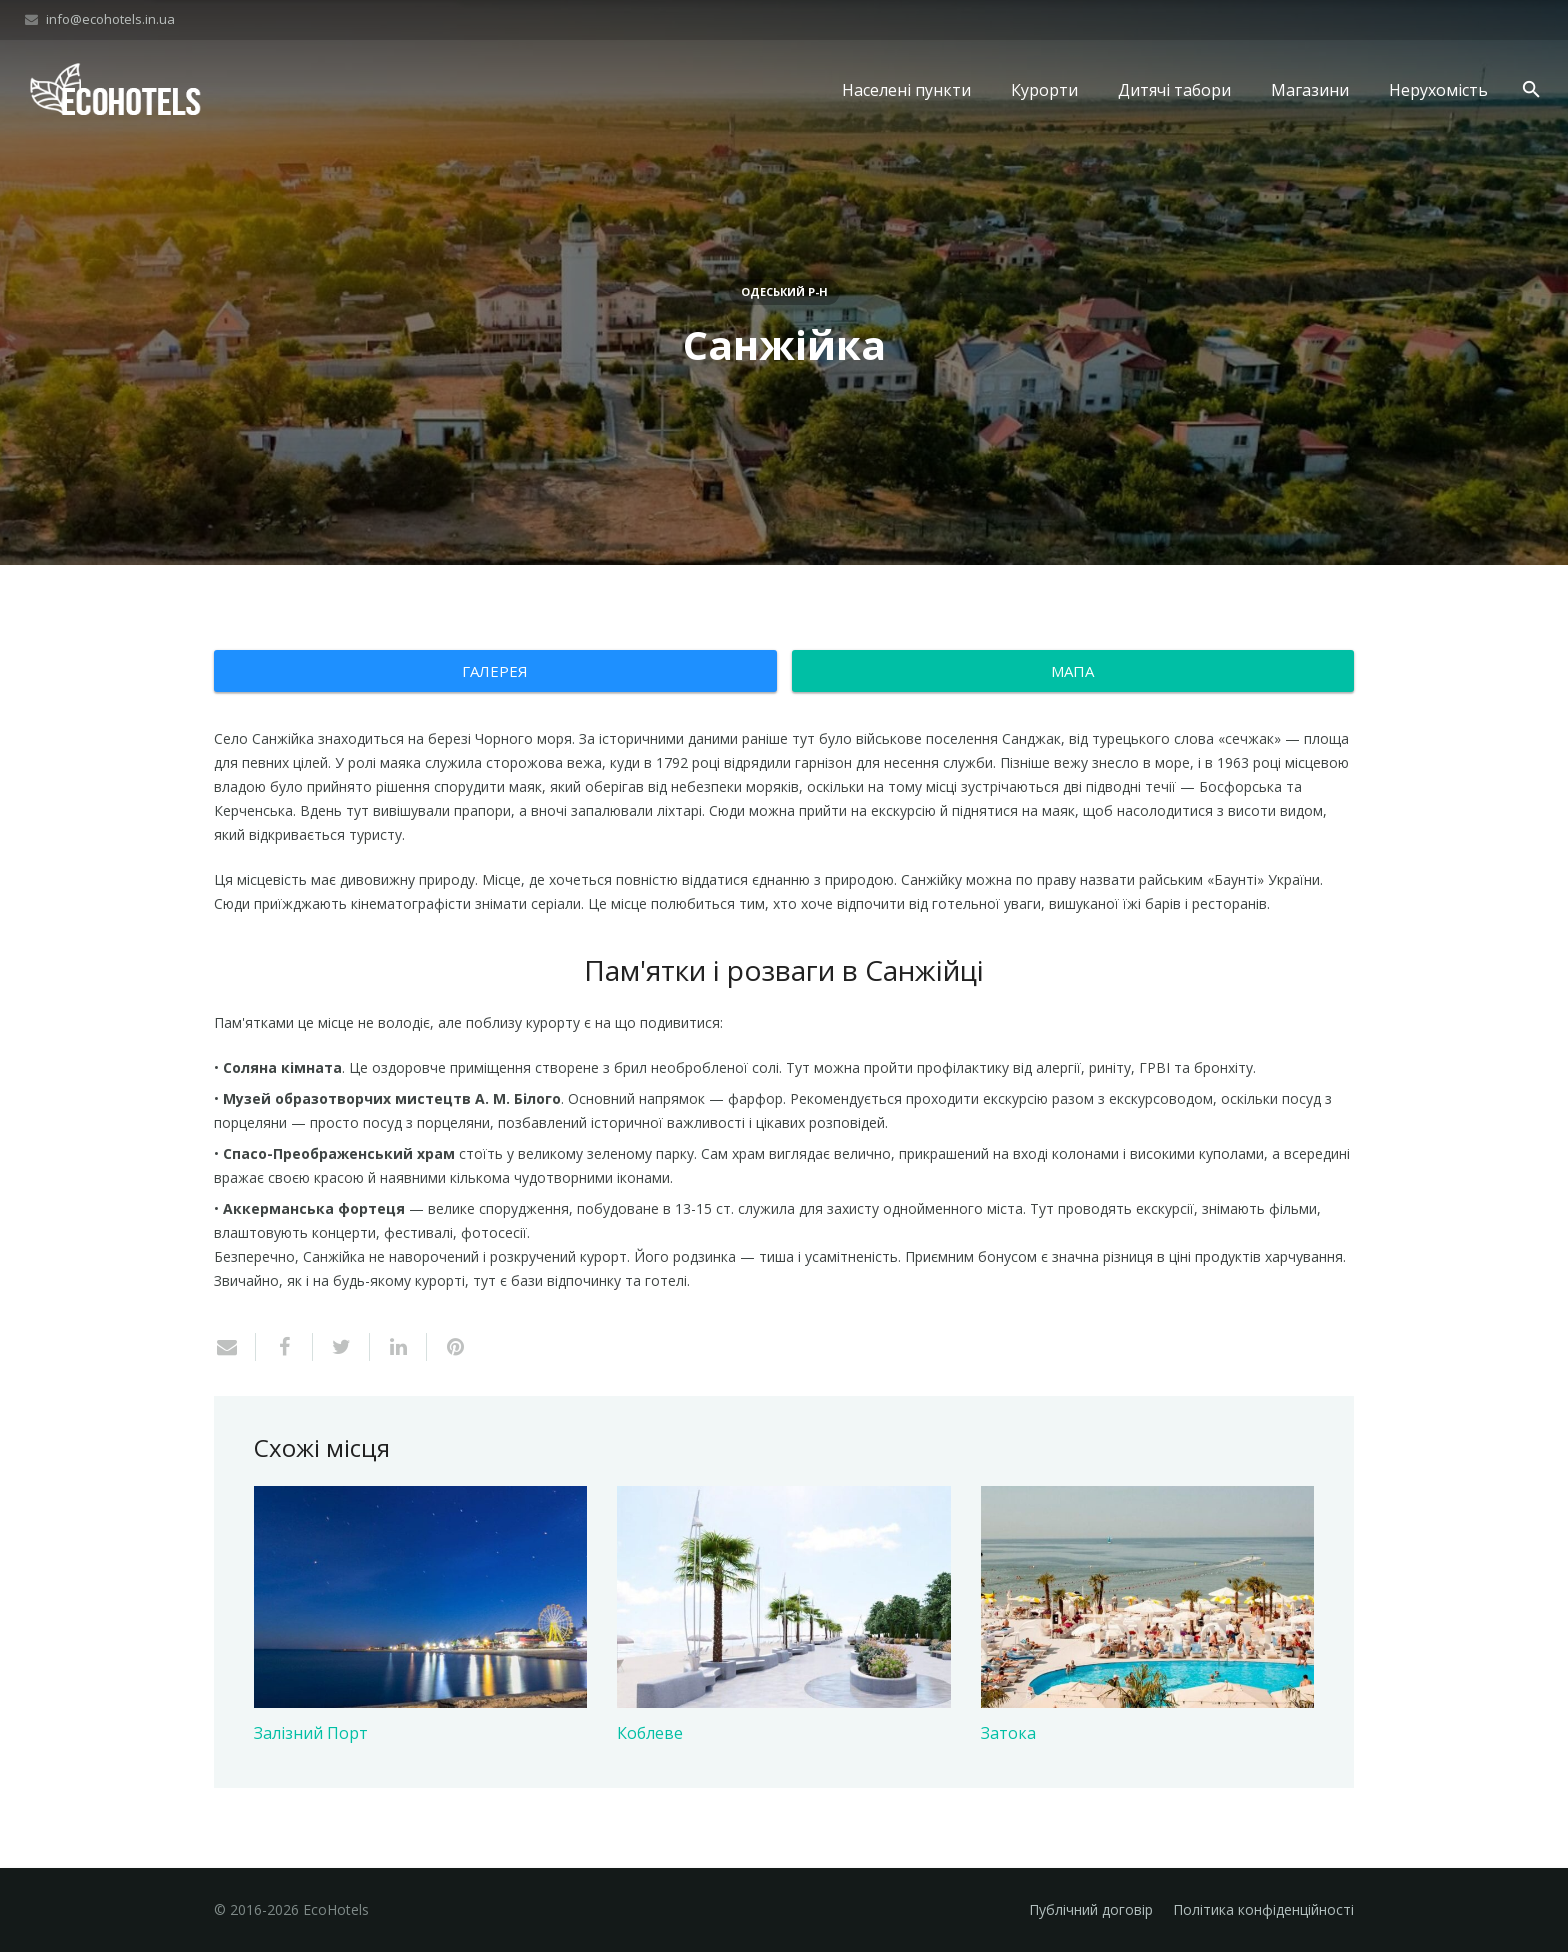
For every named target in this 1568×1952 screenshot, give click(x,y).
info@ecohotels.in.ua (110, 19)
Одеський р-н (784, 291)
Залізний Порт (311, 1733)
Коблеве (650, 1733)
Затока (1008, 1733)
